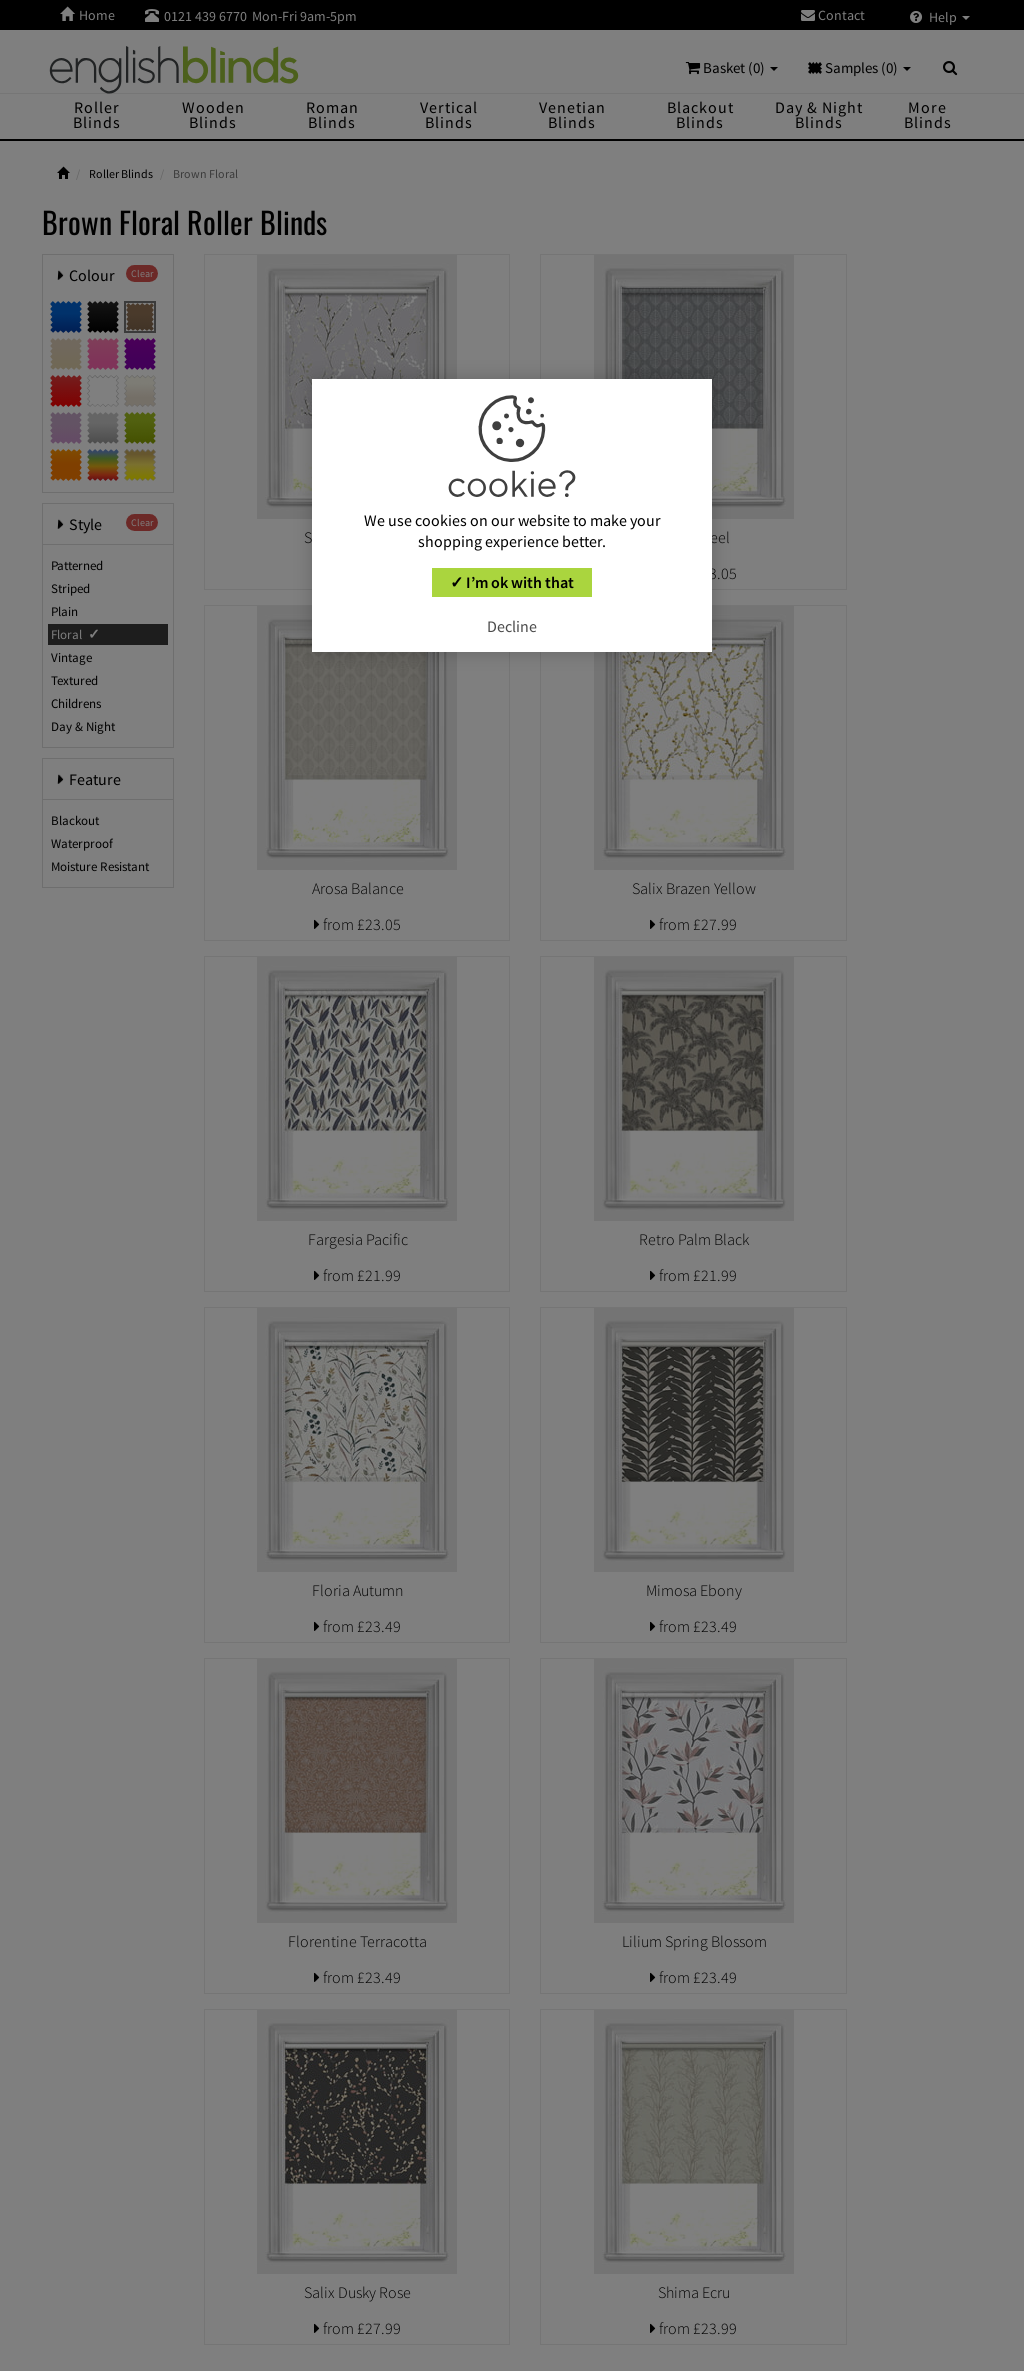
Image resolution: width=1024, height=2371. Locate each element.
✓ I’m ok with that (512, 582)
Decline (512, 626)
